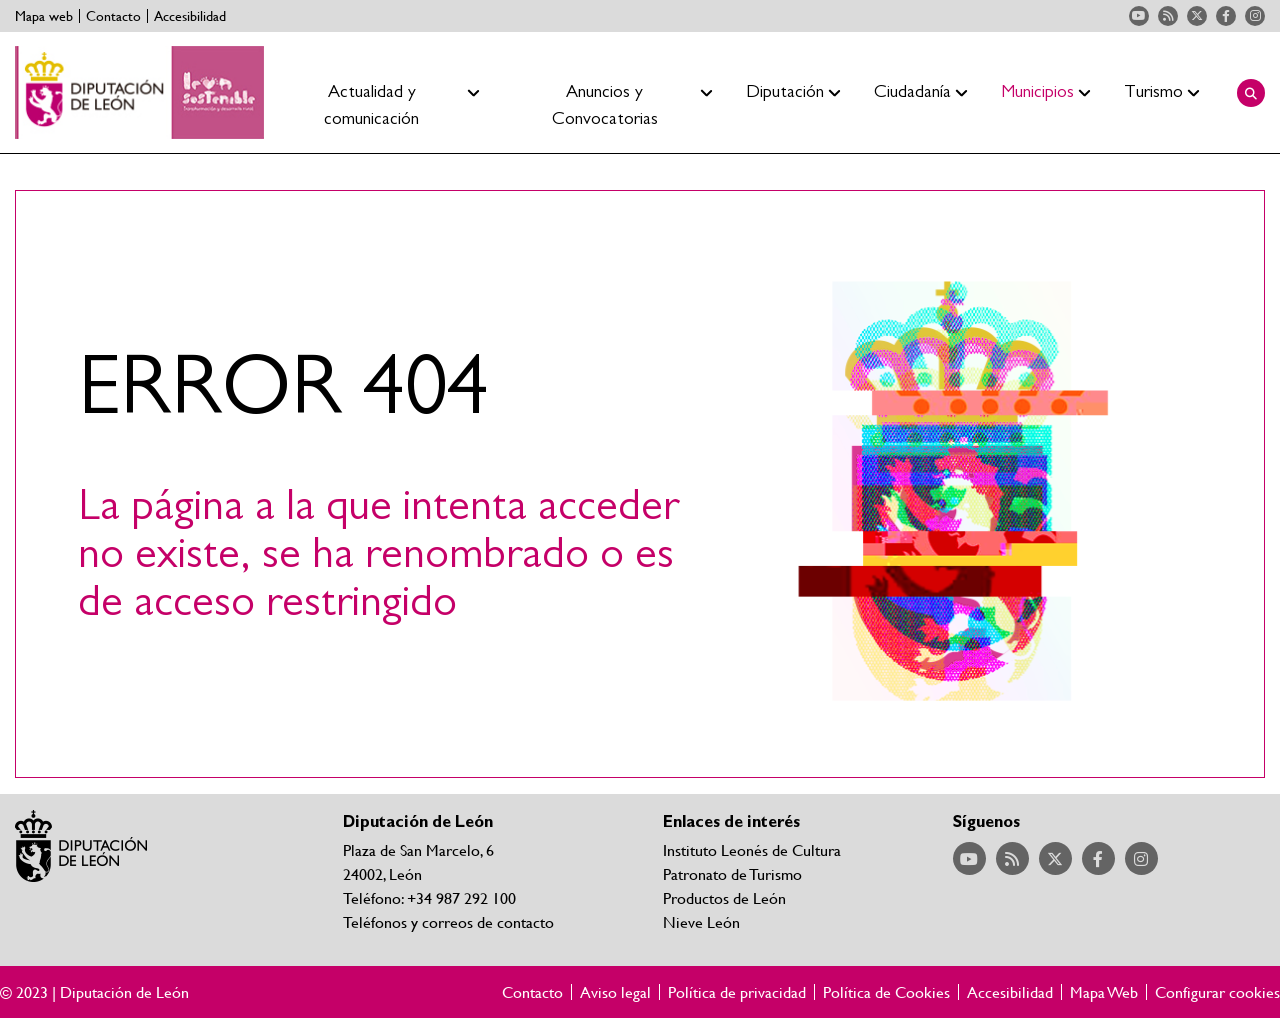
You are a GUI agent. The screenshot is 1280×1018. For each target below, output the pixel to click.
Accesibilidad (190, 16)
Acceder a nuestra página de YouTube (1139, 16)
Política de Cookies (886, 992)
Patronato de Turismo (732, 873)
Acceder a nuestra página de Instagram (1255, 16)
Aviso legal (615, 992)
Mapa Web (1104, 992)
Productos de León (724, 897)
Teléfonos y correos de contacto (448, 921)
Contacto (113, 16)
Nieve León (701, 921)
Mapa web (44, 16)
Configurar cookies (1217, 992)
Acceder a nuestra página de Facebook (1226, 16)
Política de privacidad (737, 992)
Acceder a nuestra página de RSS (1168, 16)
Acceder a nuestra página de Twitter (1197, 16)
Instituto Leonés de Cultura (752, 849)
